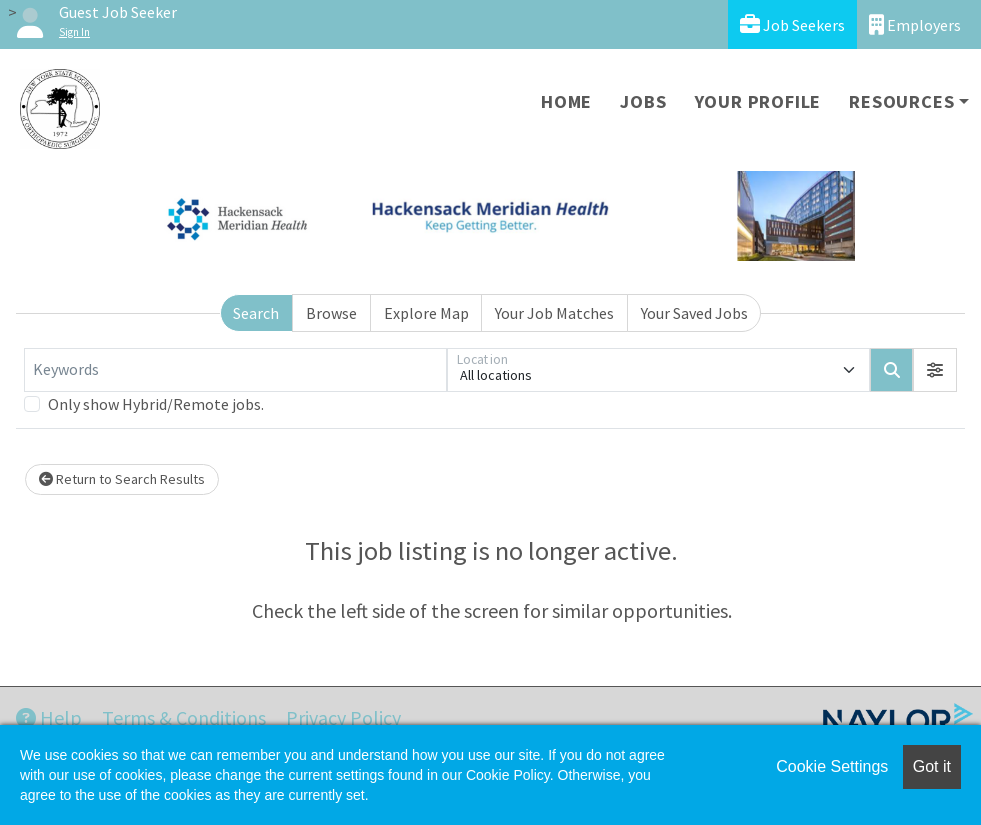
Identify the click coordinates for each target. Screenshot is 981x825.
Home (566, 101)
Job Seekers (792, 24)
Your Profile (758, 101)
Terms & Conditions (184, 717)
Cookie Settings (832, 766)
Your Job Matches (554, 313)
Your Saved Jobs (694, 313)
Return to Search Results (122, 479)
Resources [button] (901, 101)
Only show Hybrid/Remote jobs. (156, 404)
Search (256, 313)
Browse (331, 313)
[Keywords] (235, 370)
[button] (935, 370)
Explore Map (426, 313)
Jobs (643, 101)
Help (49, 717)
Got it (932, 766)
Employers (915, 24)
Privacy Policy (343, 717)
